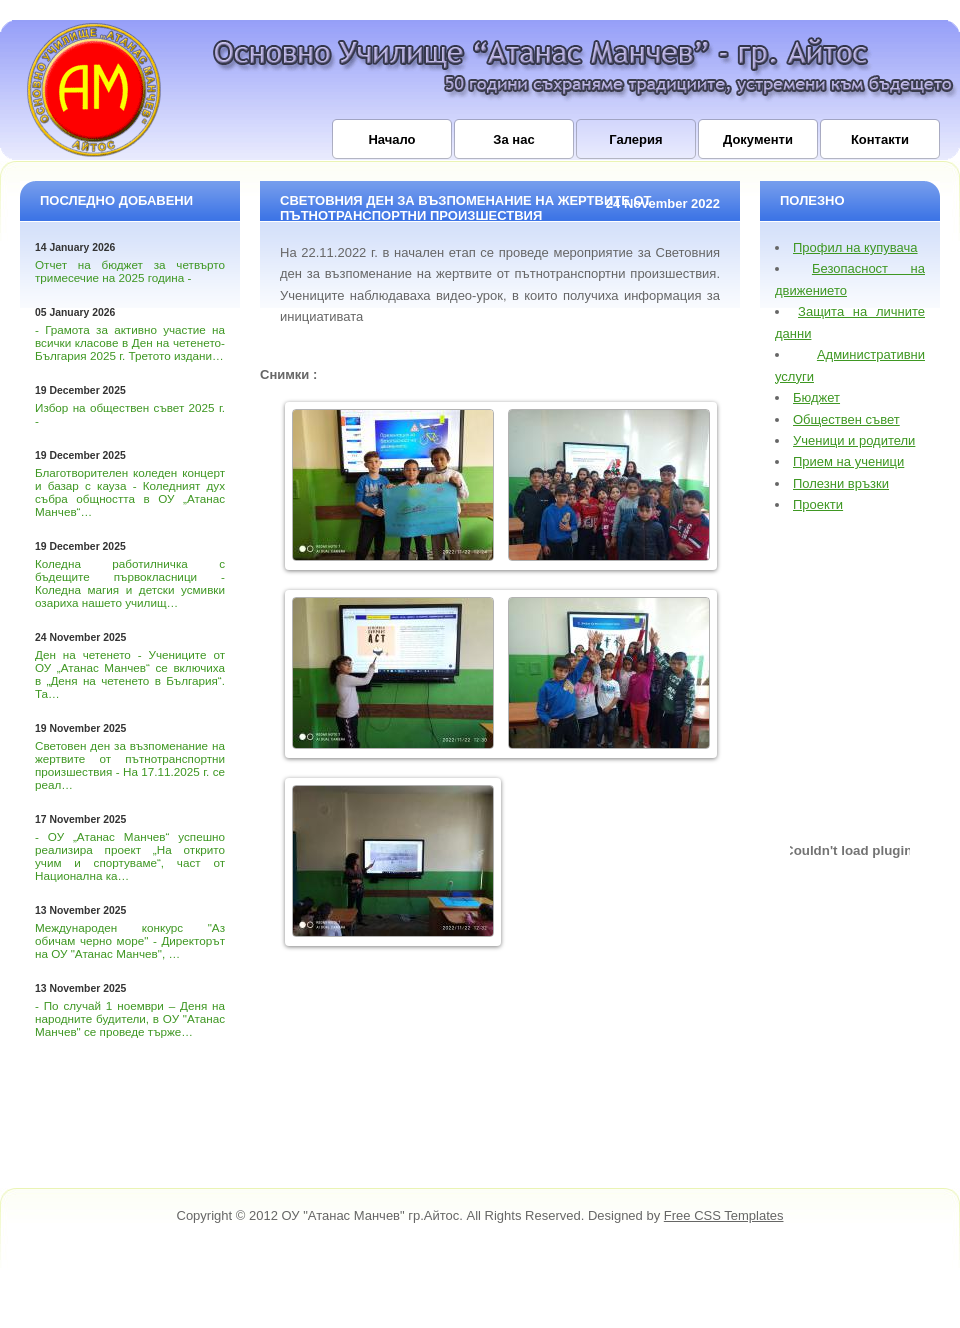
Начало (391, 139)
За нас (513, 139)
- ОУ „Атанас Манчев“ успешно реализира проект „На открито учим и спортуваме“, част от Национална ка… (130, 856)
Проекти (818, 504)
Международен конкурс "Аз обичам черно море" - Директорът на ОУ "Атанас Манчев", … (130, 940)
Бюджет (816, 397)
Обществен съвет (846, 419)
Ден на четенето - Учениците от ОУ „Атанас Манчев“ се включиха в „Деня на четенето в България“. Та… (130, 674)
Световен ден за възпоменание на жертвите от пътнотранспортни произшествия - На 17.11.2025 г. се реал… (130, 765)
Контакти (880, 139)
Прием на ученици (848, 461)
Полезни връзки (841, 483)
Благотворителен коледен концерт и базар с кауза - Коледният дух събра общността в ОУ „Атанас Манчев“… (130, 492)
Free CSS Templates (724, 1215)
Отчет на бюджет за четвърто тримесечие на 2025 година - (130, 271)
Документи (758, 139)
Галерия (635, 139)
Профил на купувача (855, 247)
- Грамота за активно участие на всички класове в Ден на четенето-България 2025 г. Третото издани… (130, 342)
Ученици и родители (854, 440)
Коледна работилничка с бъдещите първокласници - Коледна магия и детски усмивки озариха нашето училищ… (130, 583)
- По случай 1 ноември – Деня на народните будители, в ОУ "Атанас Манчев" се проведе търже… (130, 1018)
